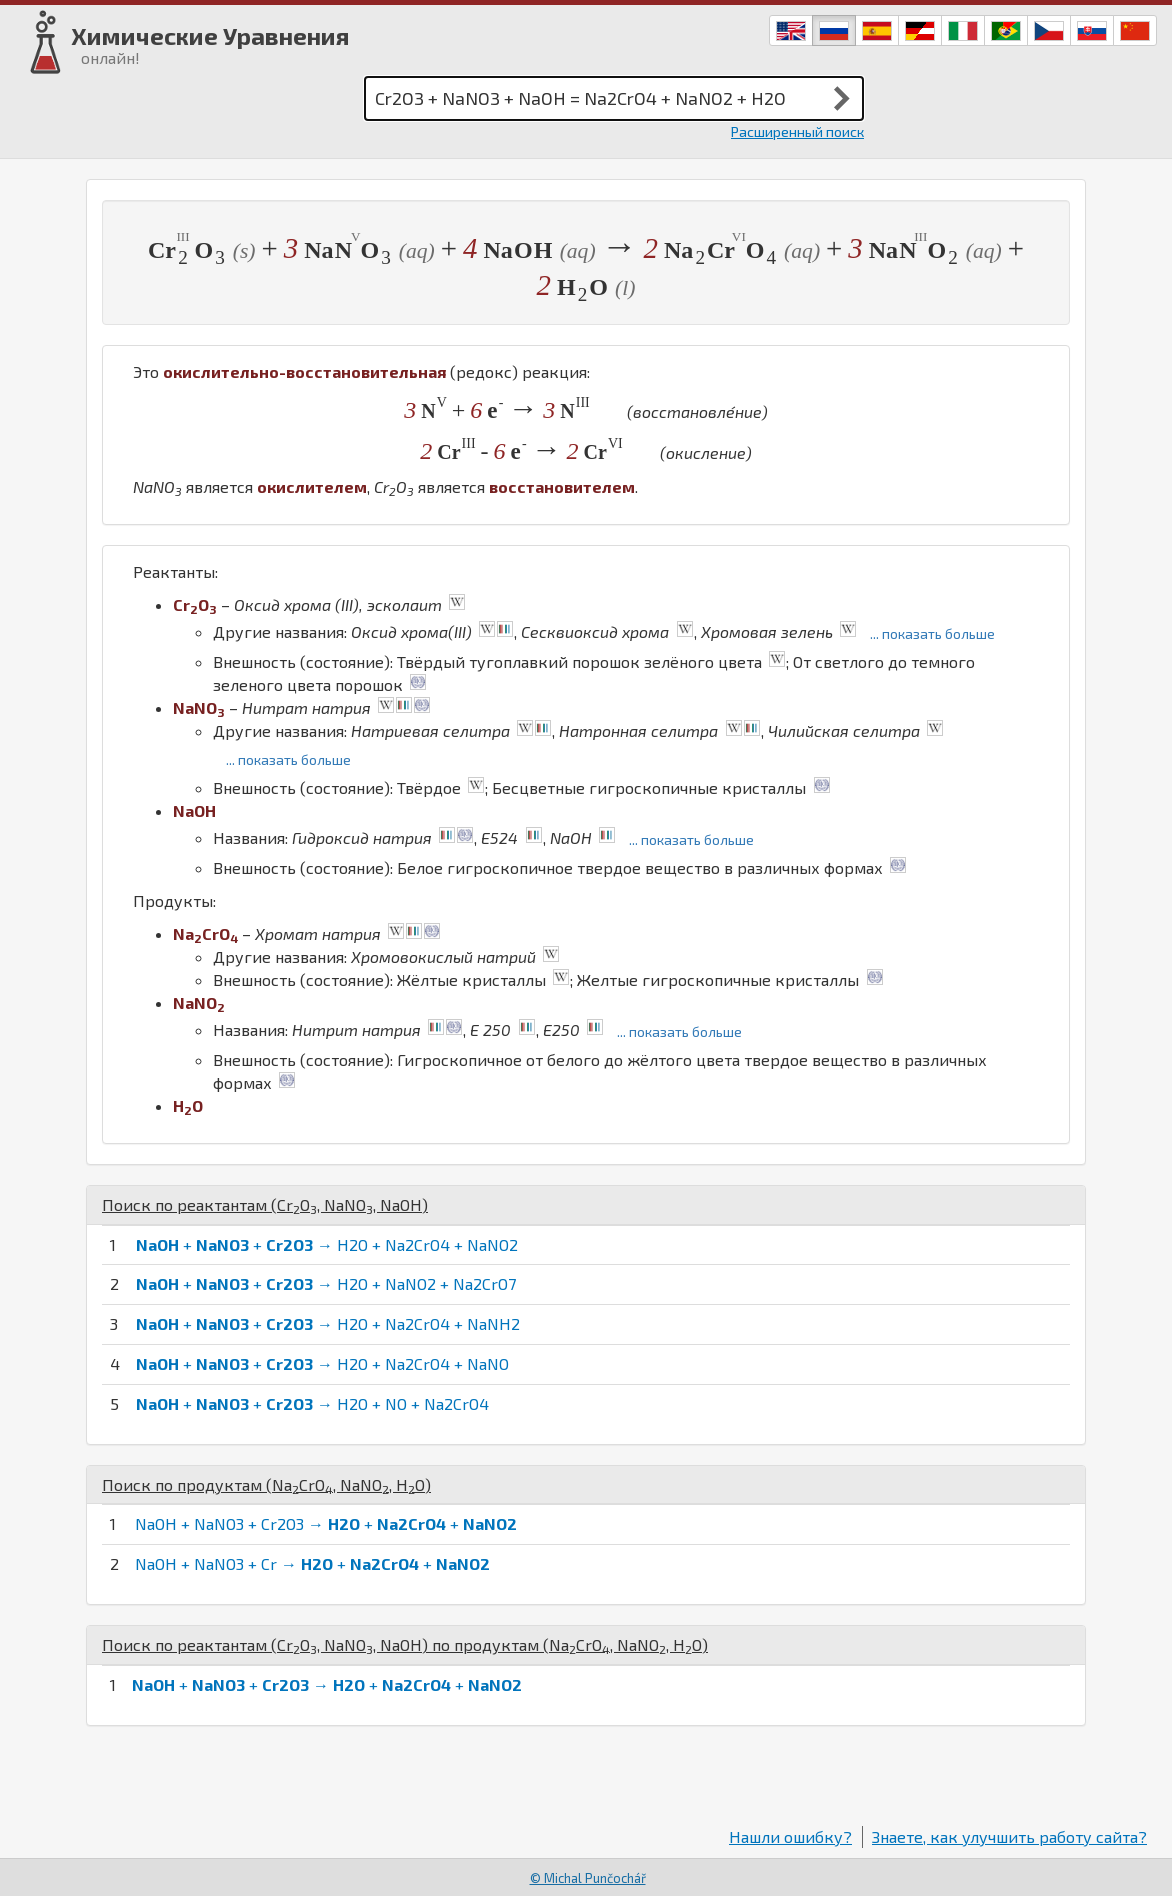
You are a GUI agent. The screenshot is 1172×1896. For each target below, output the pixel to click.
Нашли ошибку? (790, 1836)
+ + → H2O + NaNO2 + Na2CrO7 (326, 1283)
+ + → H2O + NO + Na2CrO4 (312, 1403)
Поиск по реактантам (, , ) (265, 1204)
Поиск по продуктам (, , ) (266, 1484)
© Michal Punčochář (588, 1878)
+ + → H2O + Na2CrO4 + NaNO (322, 1363)
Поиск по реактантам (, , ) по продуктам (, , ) (405, 1644)
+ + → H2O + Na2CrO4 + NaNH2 (328, 1323)
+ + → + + (327, 1684)
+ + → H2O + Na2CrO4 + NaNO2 (327, 1244)
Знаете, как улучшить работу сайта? (1009, 1836)
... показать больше (932, 633)
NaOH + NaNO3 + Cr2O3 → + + (326, 1523)
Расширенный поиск (797, 131)
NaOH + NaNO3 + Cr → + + (312, 1563)
